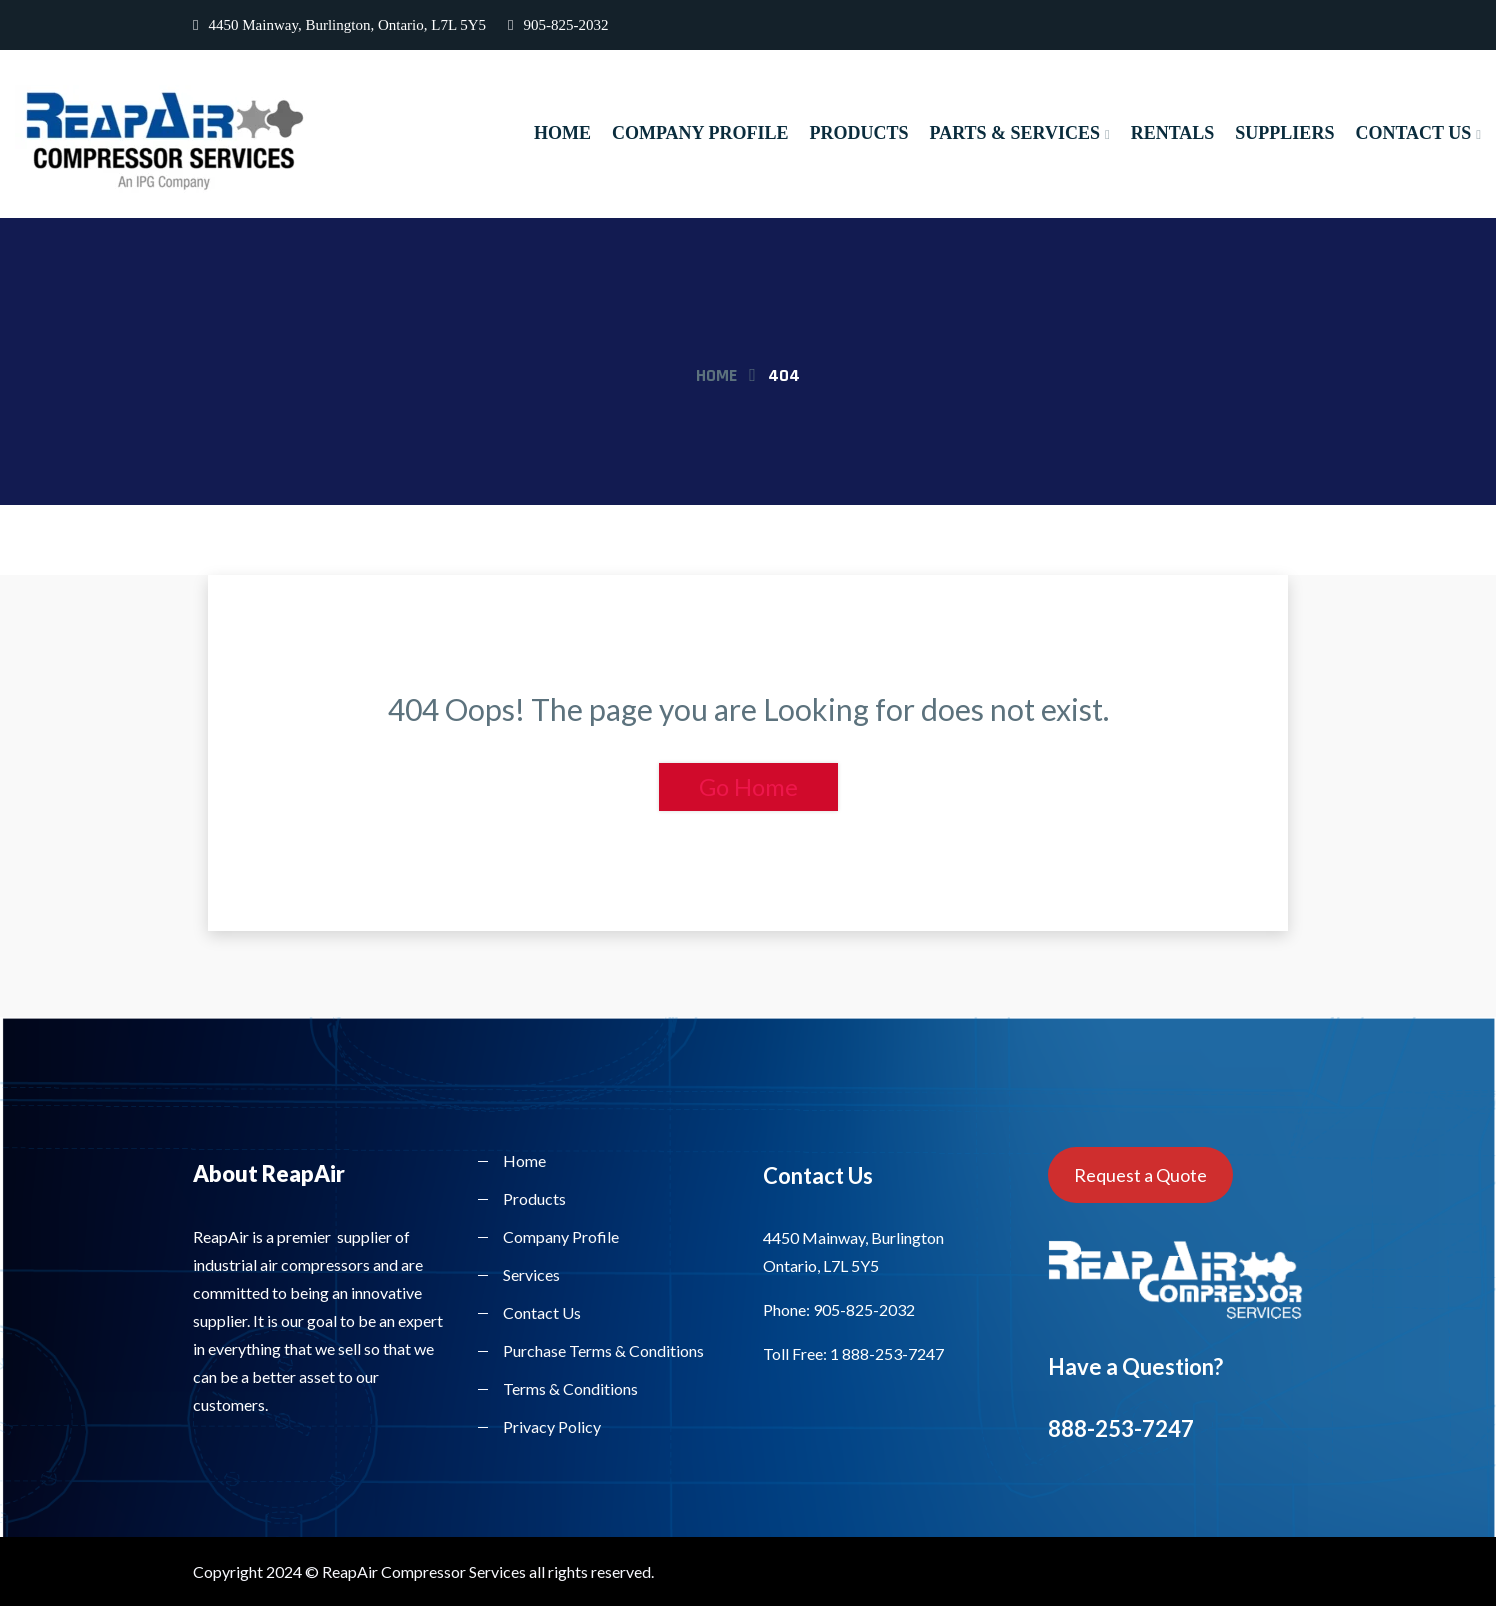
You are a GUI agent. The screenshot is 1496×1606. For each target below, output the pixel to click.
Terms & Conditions (570, 1388)
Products (858, 133)
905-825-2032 (558, 25)
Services (531, 1274)
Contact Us (1413, 133)
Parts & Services (1014, 133)
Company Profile (700, 133)
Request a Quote (1140, 1175)
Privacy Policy (552, 1426)
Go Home (748, 786)
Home (562, 133)
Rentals (1173, 133)
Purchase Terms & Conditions (603, 1350)
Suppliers (1284, 133)
